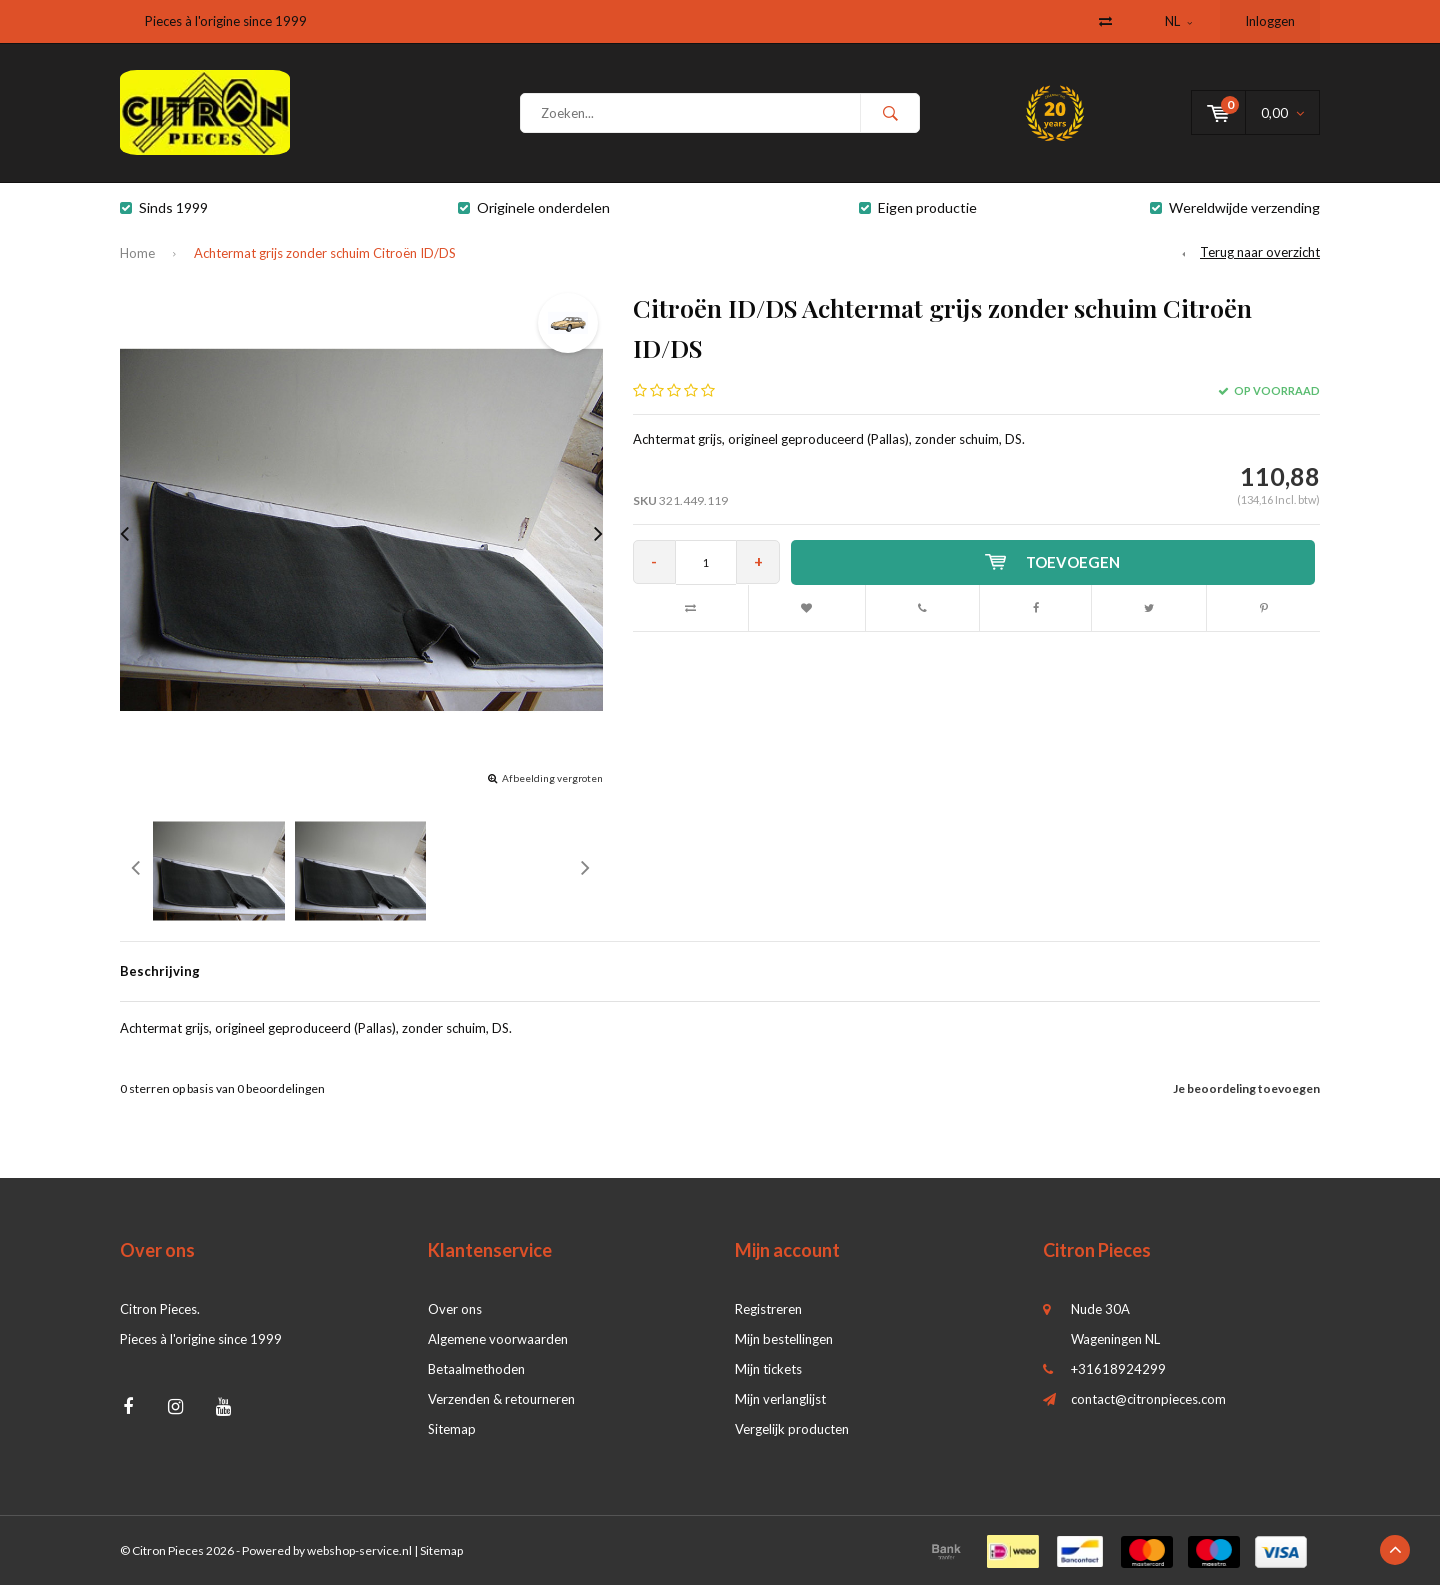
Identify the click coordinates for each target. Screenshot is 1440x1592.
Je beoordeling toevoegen (1246, 1095)
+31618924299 (1118, 1376)
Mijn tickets (768, 1376)
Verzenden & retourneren (501, 1406)
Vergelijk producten (792, 1436)
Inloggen (1270, 21)
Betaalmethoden (476, 1376)
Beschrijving (160, 978)
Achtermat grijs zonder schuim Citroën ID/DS (325, 260)
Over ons (455, 1316)
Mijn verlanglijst (780, 1406)
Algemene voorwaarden (498, 1346)
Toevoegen (1055, 569)
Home (137, 260)
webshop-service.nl (359, 1557)
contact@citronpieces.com (1148, 1406)
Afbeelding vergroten (552, 785)
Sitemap (452, 1436)
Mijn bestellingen (784, 1346)
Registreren (768, 1316)
